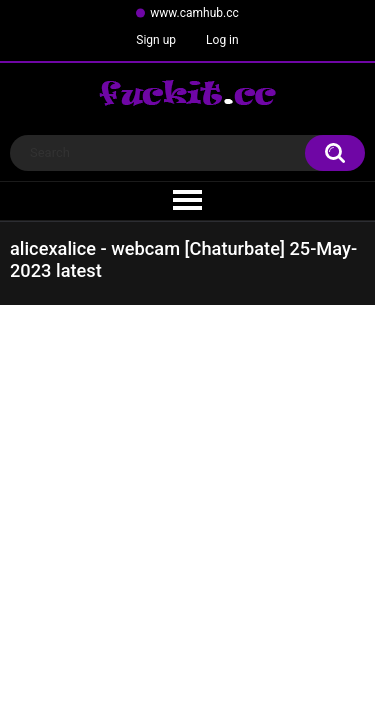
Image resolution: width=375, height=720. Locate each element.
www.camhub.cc (194, 13)
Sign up (156, 40)
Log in (222, 40)
